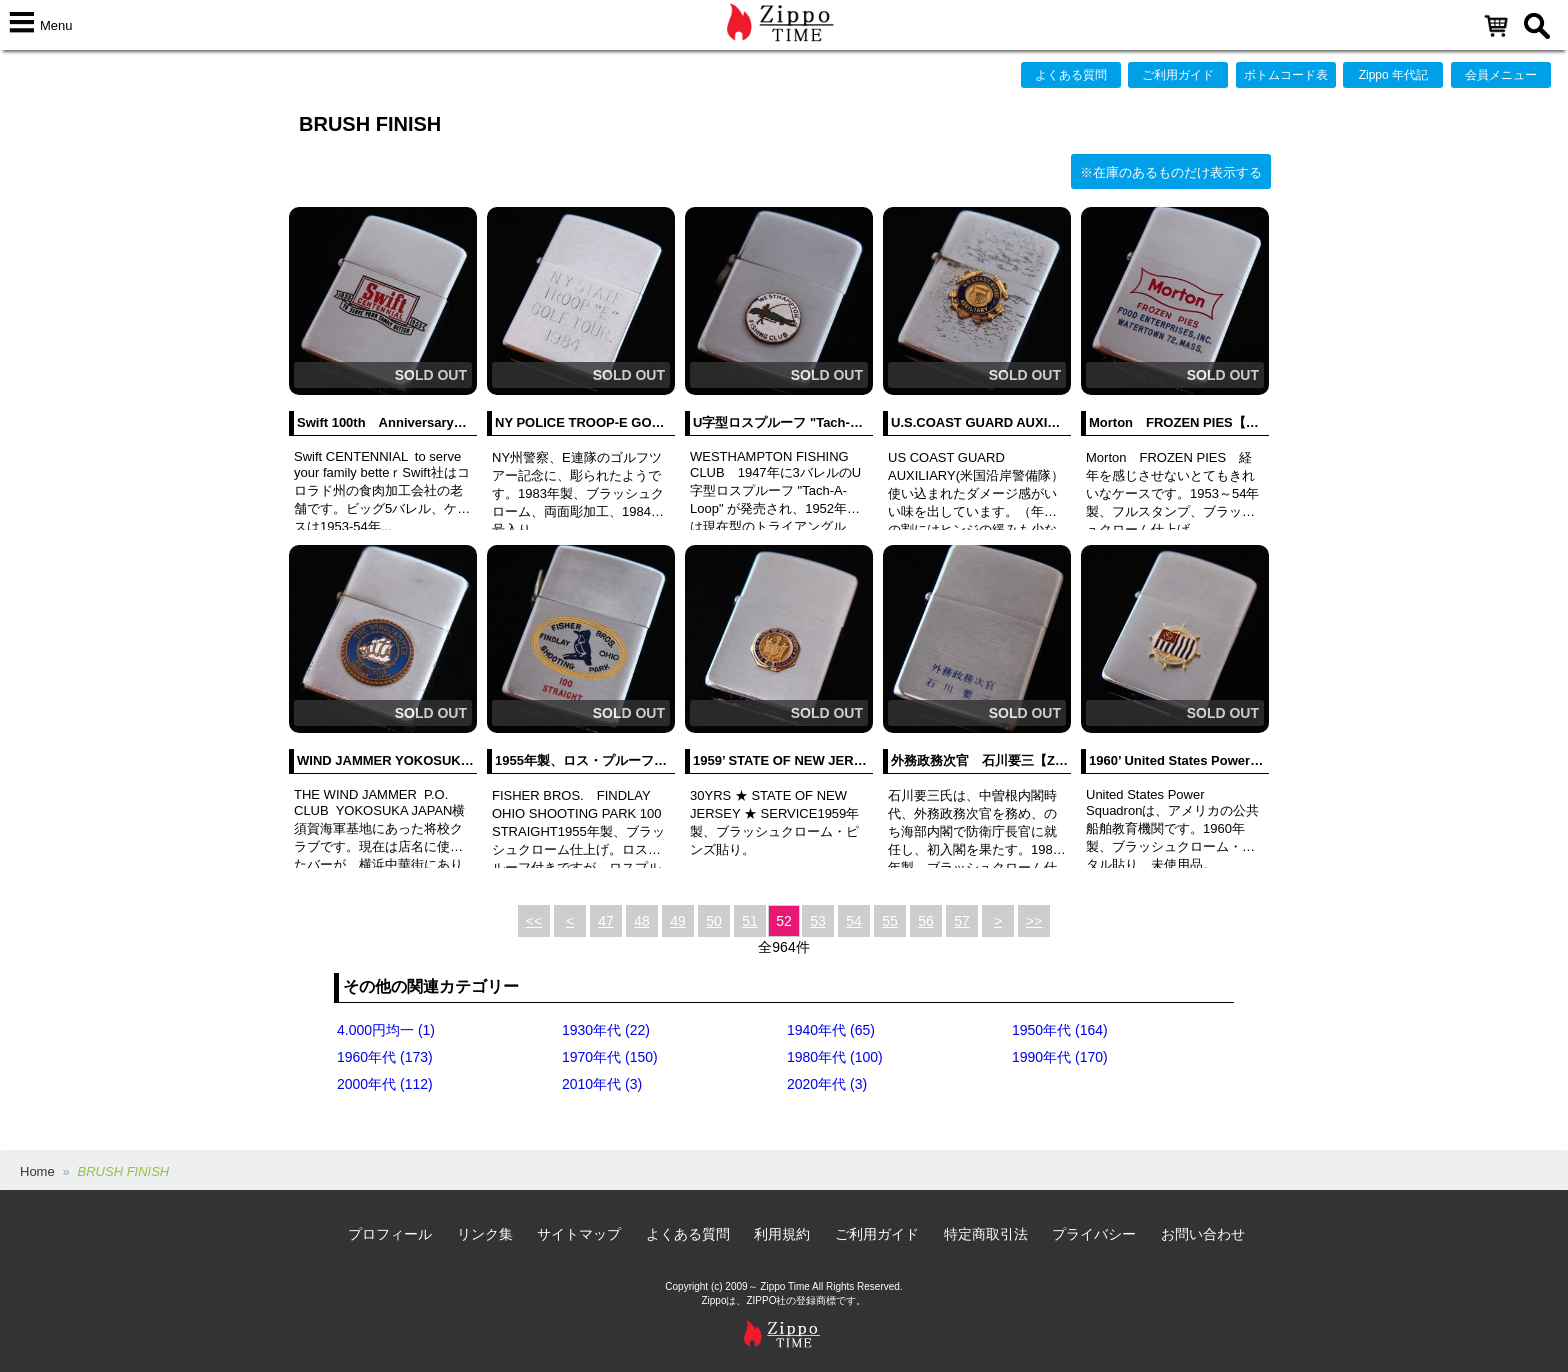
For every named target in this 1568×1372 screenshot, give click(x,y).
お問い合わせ (1203, 1234)
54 (854, 921)
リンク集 (485, 1234)
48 (642, 921)
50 (714, 921)
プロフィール (390, 1234)
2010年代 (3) (602, 1084)
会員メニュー (1501, 75)
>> (1034, 921)
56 (926, 921)
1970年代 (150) (610, 1057)
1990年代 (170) (1060, 1057)
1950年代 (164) (1060, 1030)
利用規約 (782, 1234)
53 (818, 921)
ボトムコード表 (1286, 75)
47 (606, 921)
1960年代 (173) (385, 1057)
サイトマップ (579, 1234)
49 (678, 921)
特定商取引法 (986, 1234)
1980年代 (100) (835, 1057)
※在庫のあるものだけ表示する (1171, 172)
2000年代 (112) (385, 1084)
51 (750, 921)
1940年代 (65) (831, 1030)
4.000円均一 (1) (386, 1030)
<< (534, 921)
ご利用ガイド (1178, 75)
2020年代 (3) (827, 1084)
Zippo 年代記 (1393, 75)
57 (962, 921)
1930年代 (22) (606, 1030)
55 (890, 921)
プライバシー (1094, 1234)
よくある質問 (1071, 75)
